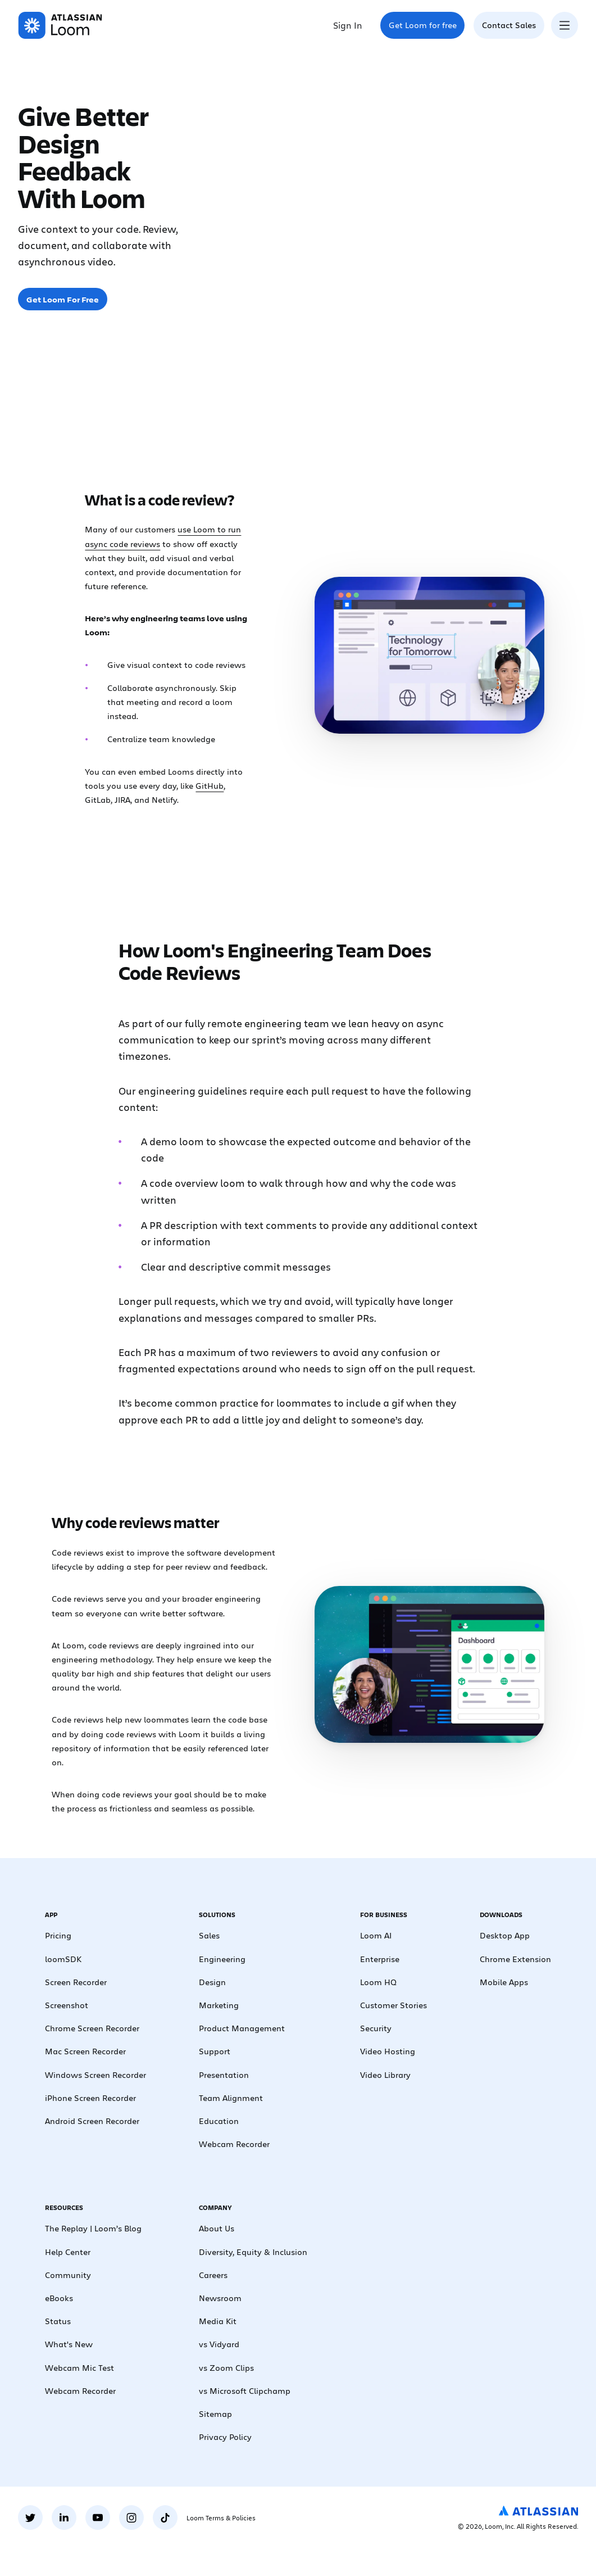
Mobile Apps (504, 1981)
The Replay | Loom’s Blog (93, 2228)
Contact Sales (509, 24)
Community (68, 2274)
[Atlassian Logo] (538, 2511)
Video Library (385, 2074)
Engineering (222, 1958)
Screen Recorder (76, 1981)
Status (58, 2320)
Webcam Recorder (234, 2143)
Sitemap (215, 2413)
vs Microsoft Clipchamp (244, 2390)
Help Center (67, 2251)
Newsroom (220, 2297)
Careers (213, 2274)
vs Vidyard (219, 2343)
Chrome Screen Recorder (92, 2027)
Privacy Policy (225, 2436)
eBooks (59, 2297)
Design (212, 1981)
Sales (209, 1935)
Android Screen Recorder (92, 2120)
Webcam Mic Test (79, 2367)
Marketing (219, 2004)
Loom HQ (378, 1981)
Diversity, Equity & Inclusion (253, 2251)
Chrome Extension (515, 1958)
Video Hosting (387, 2051)
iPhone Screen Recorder (90, 2097)
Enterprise (379, 1958)
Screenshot (66, 2004)
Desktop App (505, 1935)
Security (376, 2027)
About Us (216, 2228)
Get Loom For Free (62, 299)
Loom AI (376, 1935)
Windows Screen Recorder (95, 2074)
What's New (69, 2343)
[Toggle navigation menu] (564, 25)
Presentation (224, 2074)
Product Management (242, 2027)
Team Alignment (231, 2097)
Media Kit (217, 2320)
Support (214, 2051)
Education (219, 2120)
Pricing (58, 1935)
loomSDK (63, 1958)
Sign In (347, 25)
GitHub (209, 785)
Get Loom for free (423, 24)
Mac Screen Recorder (85, 2051)
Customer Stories (393, 2004)
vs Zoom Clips (226, 2367)
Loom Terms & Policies (221, 2518)
